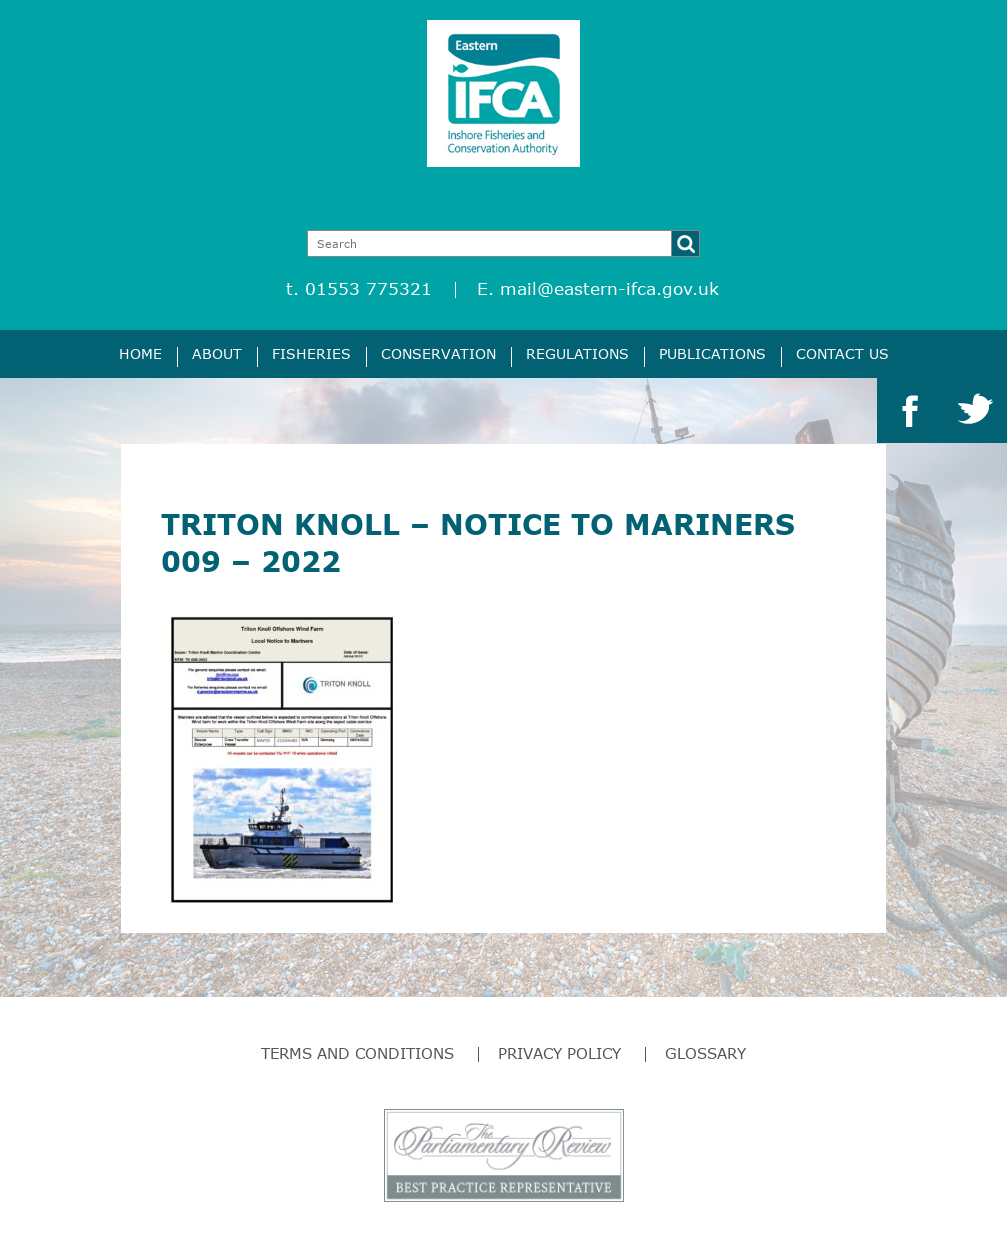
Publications (712, 353)
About (217, 353)
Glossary (705, 1053)
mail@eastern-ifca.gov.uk (609, 288)
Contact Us (842, 353)
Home (140, 353)
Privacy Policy (559, 1053)
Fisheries (311, 353)
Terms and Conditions (357, 1053)
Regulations (577, 353)
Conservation (438, 353)
